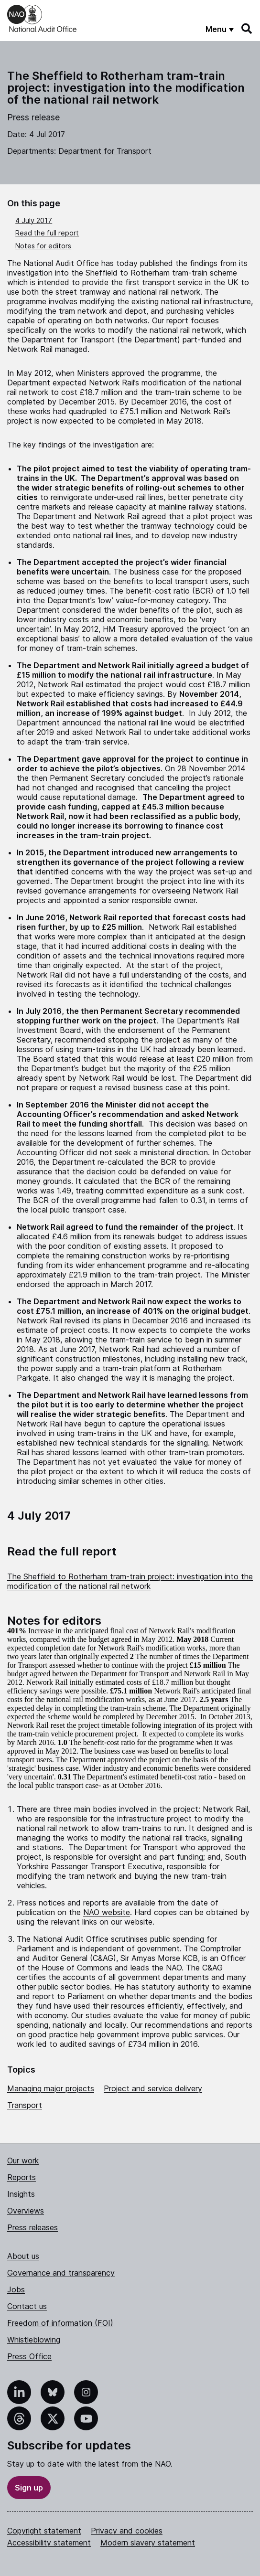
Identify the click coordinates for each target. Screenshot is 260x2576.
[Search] (247, 28)
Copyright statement (44, 2530)
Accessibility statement (49, 2542)
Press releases (32, 2227)
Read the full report (47, 233)
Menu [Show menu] (216, 29)
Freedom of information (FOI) (60, 2323)
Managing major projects (50, 2088)
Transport (24, 2105)
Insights (21, 2194)
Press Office (29, 2356)
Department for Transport (105, 151)
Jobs (16, 2289)
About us (23, 2256)
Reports (21, 2177)
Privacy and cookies (126, 2530)
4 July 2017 (33, 220)
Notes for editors (43, 246)
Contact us (27, 2306)
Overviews (25, 2210)
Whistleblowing (33, 2339)
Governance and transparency (61, 2273)
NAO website (106, 1912)
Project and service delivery (153, 2088)
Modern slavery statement (147, 2542)
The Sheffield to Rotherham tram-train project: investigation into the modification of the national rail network (130, 1581)
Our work (23, 2160)
